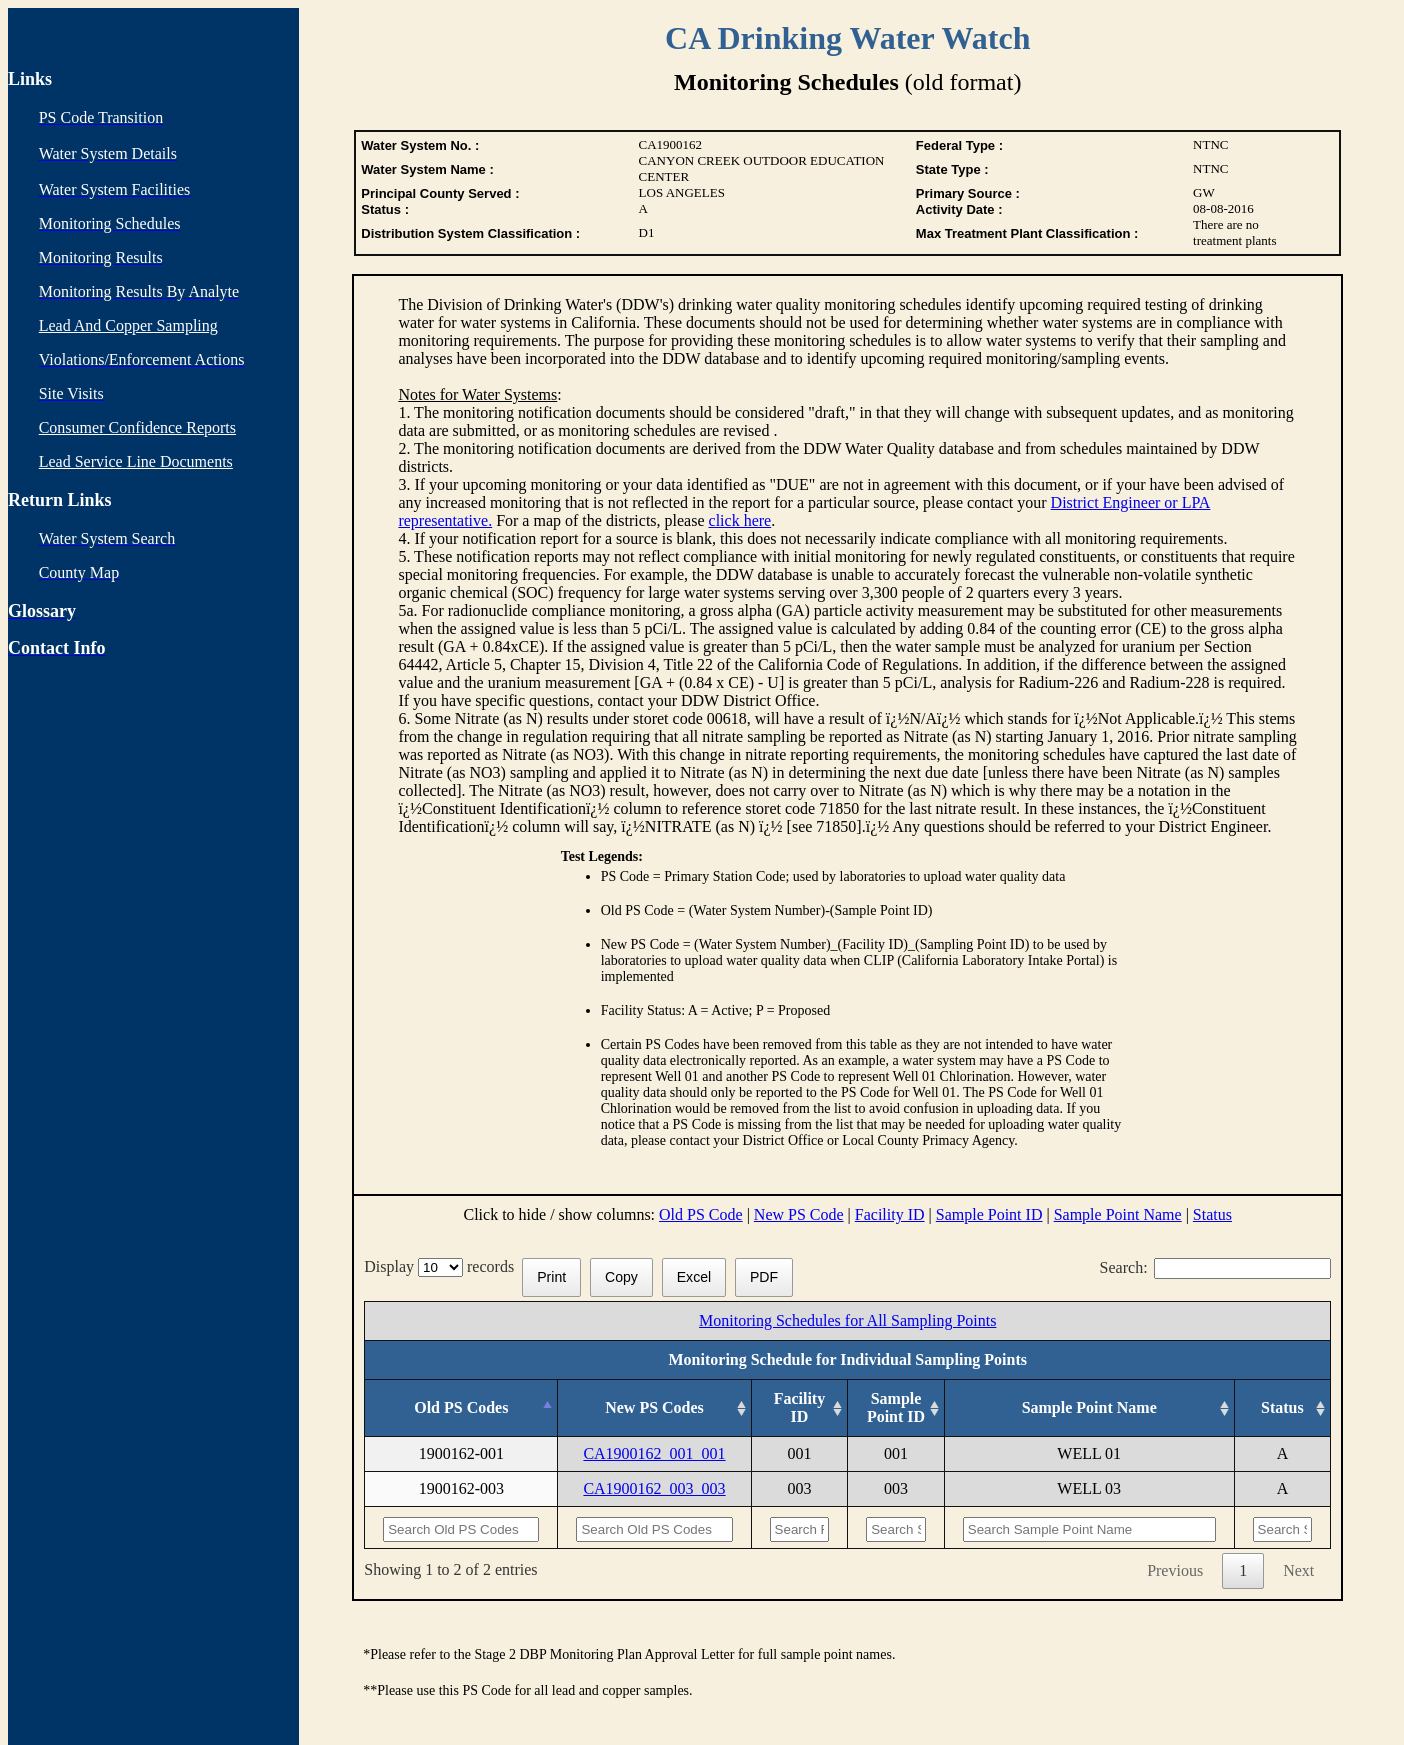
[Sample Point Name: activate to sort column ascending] (1089, 1408)
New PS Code (799, 1214)
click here (740, 520)
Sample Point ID (989, 1214)
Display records (443, 1266)
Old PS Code (701, 1214)
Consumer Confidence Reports (137, 427)
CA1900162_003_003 (654, 1488)
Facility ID (890, 1214)
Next (1298, 1570)
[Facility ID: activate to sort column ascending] (799, 1408)
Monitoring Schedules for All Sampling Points (847, 1320)
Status (1212, 1214)
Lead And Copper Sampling (128, 325)
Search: (1216, 1267)
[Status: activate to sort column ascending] (1282, 1408)
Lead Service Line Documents (136, 461)
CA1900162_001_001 (654, 1453)
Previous (1175, 1570)
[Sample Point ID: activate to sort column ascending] (896, 1408)
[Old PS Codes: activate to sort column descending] (461, 1408)
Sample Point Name (1118, 1214)
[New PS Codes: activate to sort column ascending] (654, 1408)
